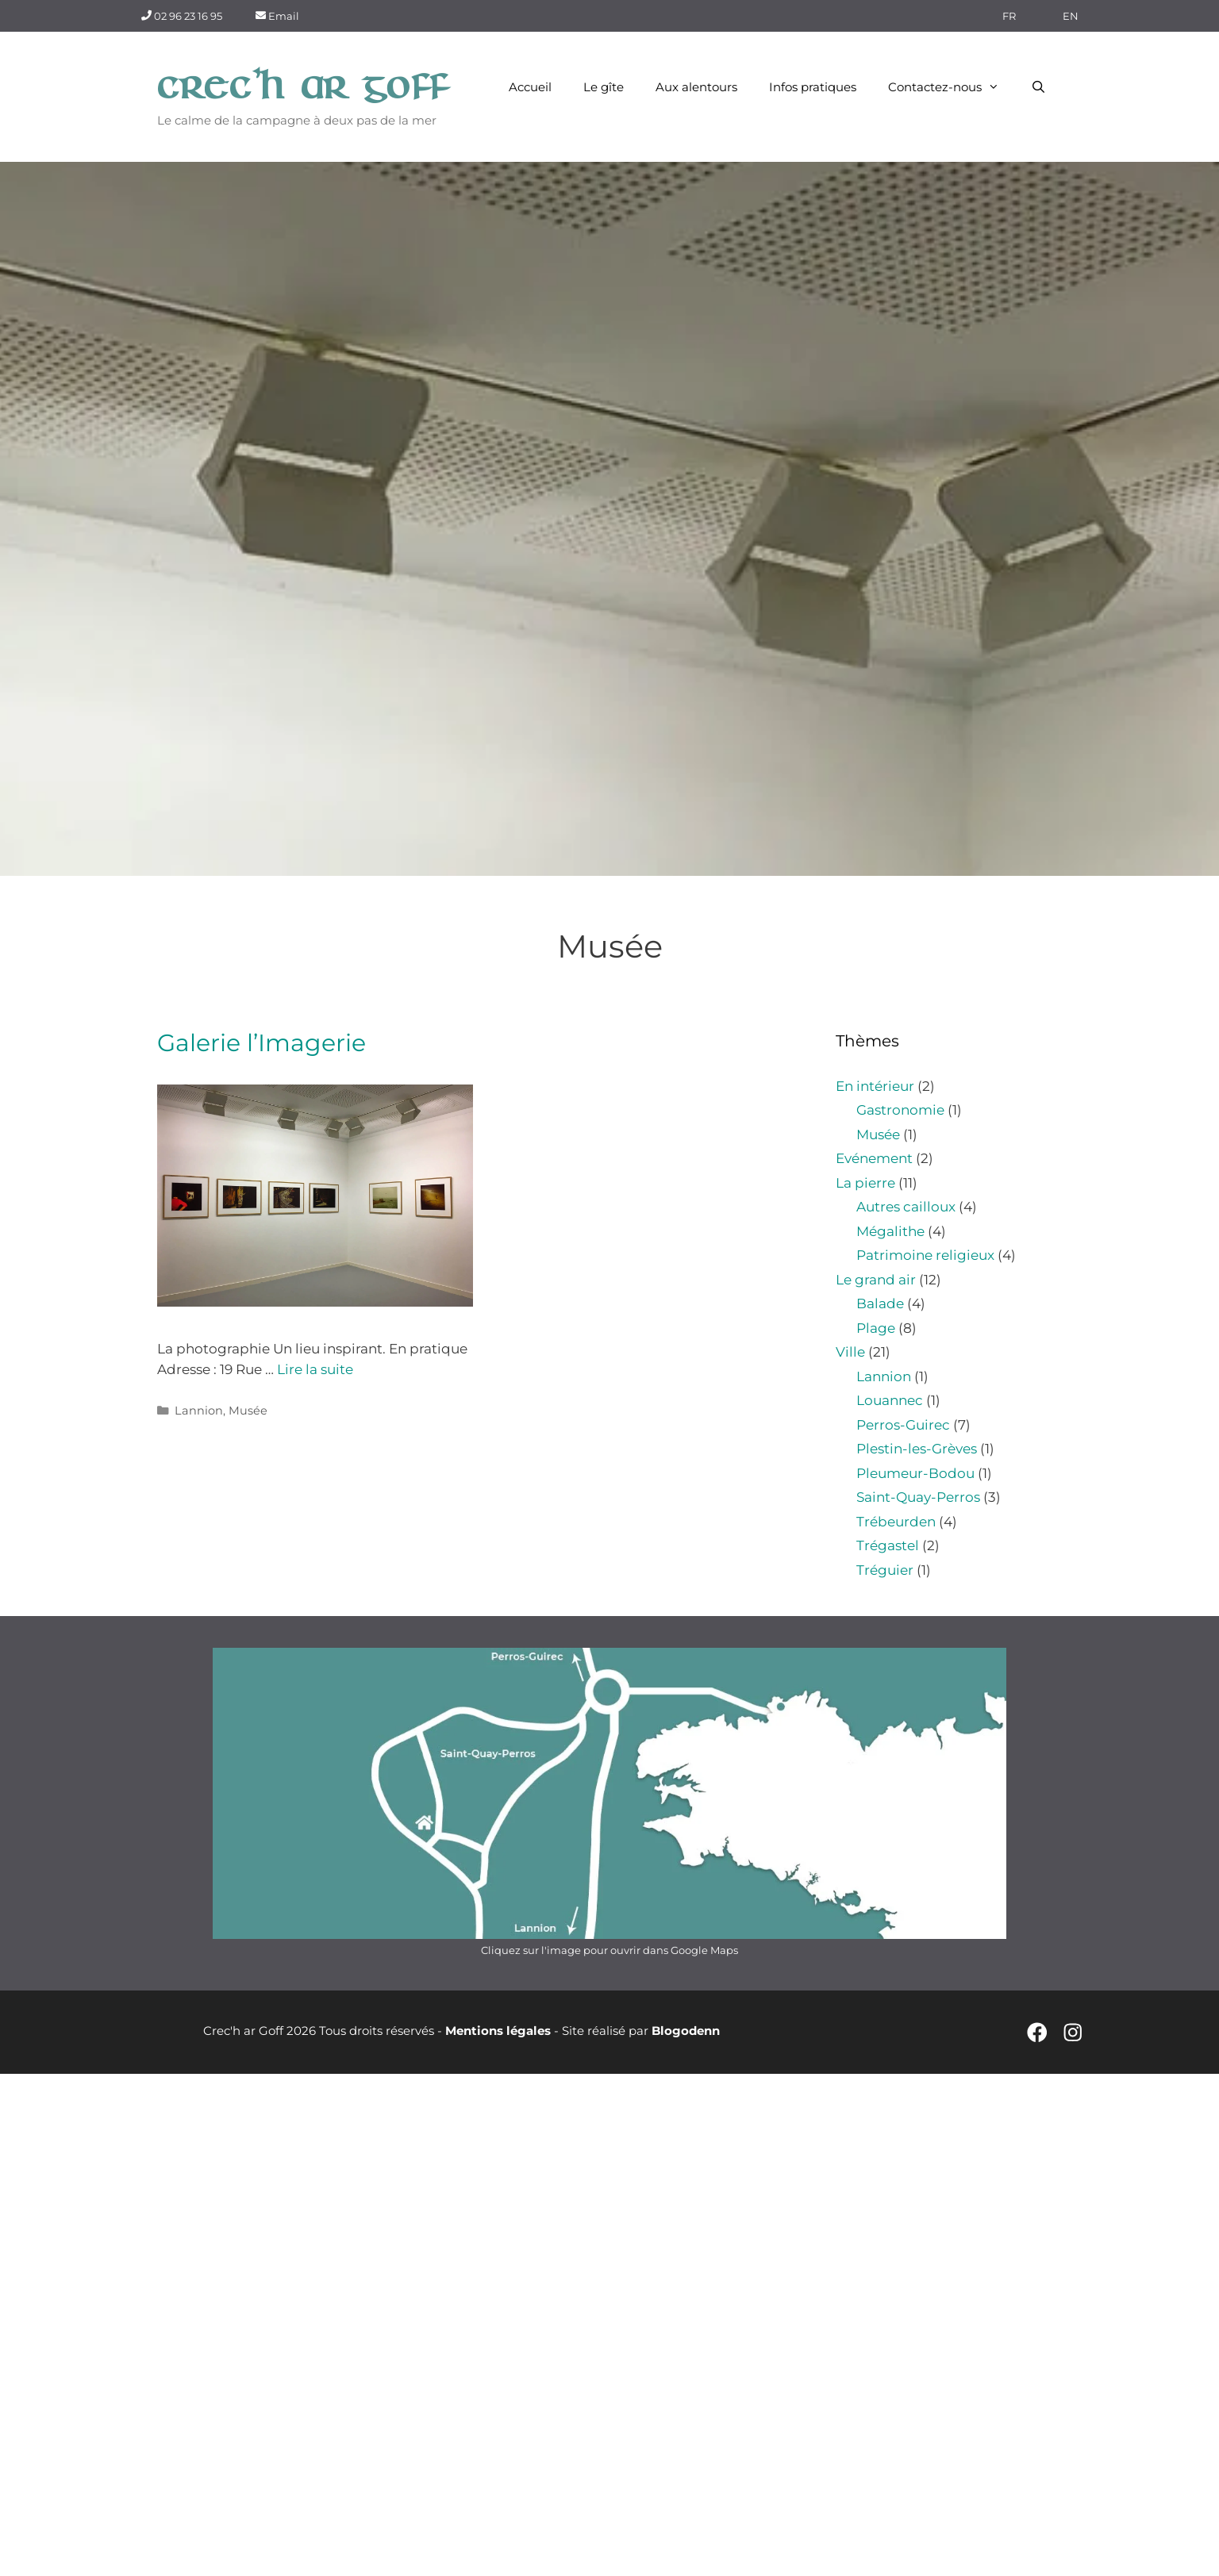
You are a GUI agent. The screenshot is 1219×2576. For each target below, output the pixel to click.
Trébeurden (896, 1522)
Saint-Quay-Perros (918, 1497)
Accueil (530, 86)
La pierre (865, 1183)
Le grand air (876, 1280)
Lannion (199, 1410)
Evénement (874, 1158)
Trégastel (887, 1545)
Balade (880, 1303)
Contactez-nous (951, 87)
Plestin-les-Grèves (916, 1449)
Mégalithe (890, 1231)
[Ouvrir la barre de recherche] (1038, 87)
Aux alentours (696, 86)
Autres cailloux (906, 1207)
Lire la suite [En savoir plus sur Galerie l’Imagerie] (315, 1369)
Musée (248, 1410)
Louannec (889, 1400)
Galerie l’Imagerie (261, 1043)
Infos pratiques (812, 86)
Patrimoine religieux (925, 1255)
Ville (850, 1352)
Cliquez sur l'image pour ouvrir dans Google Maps (609, 1950)
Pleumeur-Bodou (915, 1473)
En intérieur (875, 1086)
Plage (875, 1328)
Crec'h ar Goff (303, 87)
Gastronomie (900, 1110)
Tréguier (884, 1570)
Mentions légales (498, 2030)
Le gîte (603, 86)
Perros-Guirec (903, 1425)
